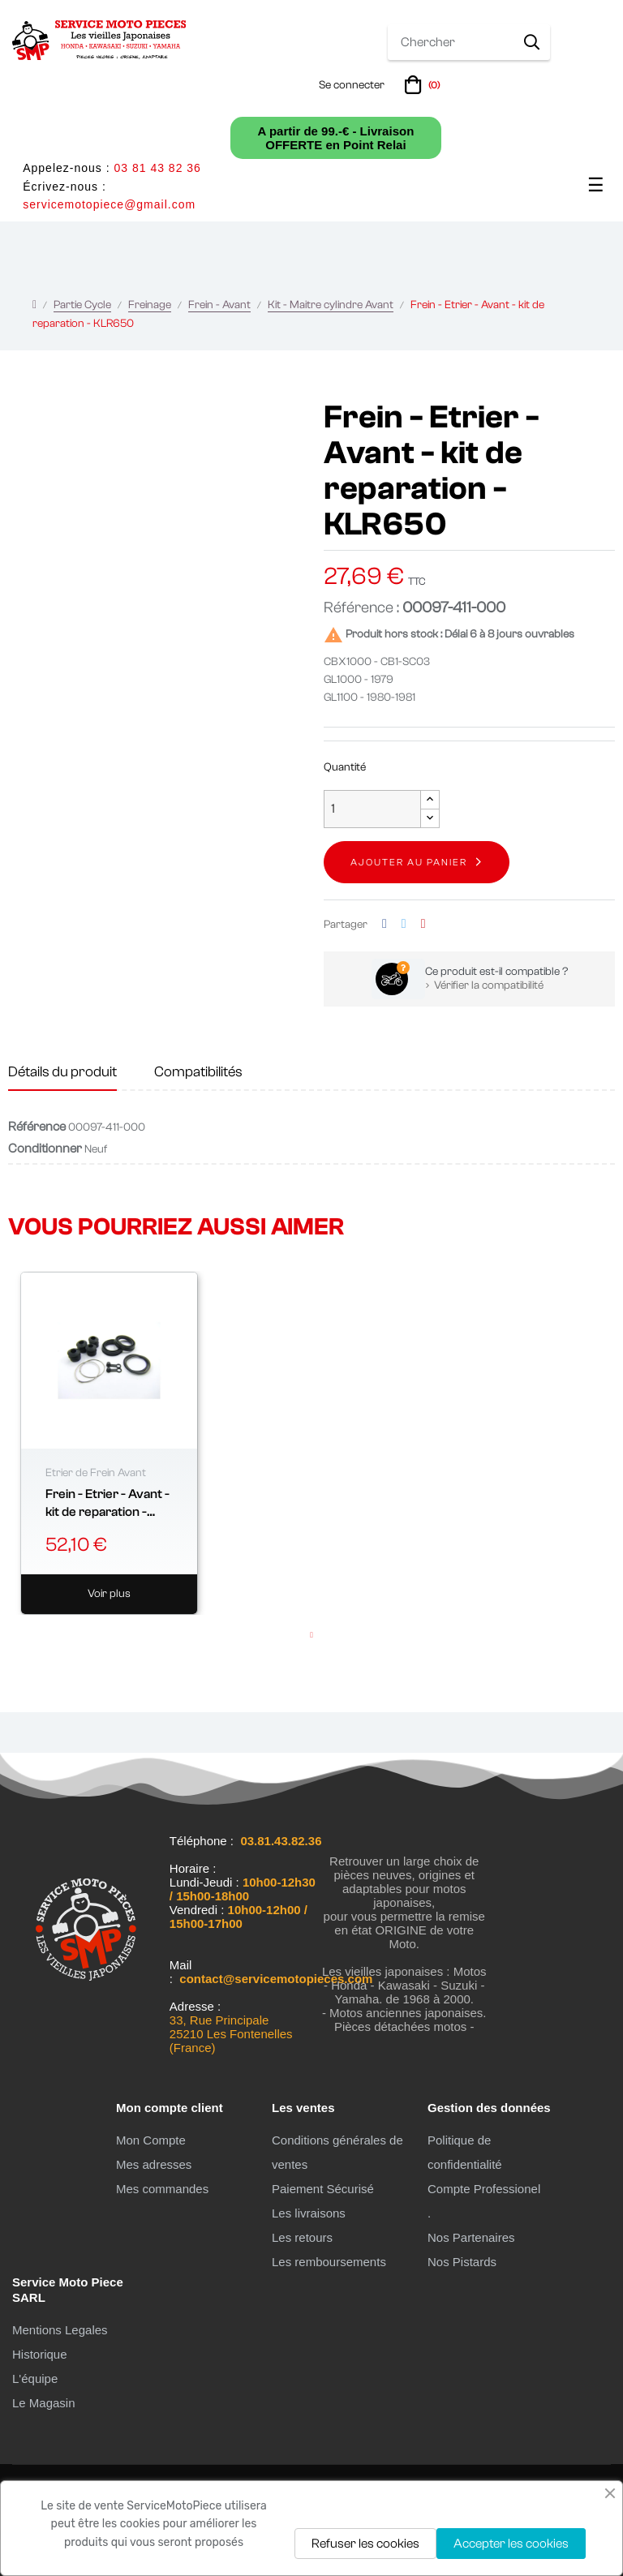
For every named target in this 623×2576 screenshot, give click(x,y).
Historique (39, 2354)
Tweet (404, 924)
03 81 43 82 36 (157, 167)
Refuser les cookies (365, 2543)
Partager (384, 924)
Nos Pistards (462, 2262)
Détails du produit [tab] (62, 1071)
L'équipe (35, 2378)
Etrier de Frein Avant (95, 1472)
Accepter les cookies (511, 2543)
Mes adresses (153, 2164)
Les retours (302, 2237)
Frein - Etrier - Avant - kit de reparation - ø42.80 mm (107, 1504)
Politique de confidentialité (465, 2152)
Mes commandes (162, 2189)
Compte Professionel (484, 2189)
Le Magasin (43, 2403)
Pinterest (423, 924)
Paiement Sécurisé (323, 2189)
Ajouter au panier (408, 862)
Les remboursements (329, 2262)
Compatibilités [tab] (198, 1071)
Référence (37, 1126)
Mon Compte (151, 2140)
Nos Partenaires (471, 2237)
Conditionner (45, 1148)
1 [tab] (311, 1635)
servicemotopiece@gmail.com (109, 204)
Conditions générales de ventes (337, 2152)
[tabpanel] (109, 1444)
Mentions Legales (60, 2330)
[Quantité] (372, 809)
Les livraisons (309, 2213)
